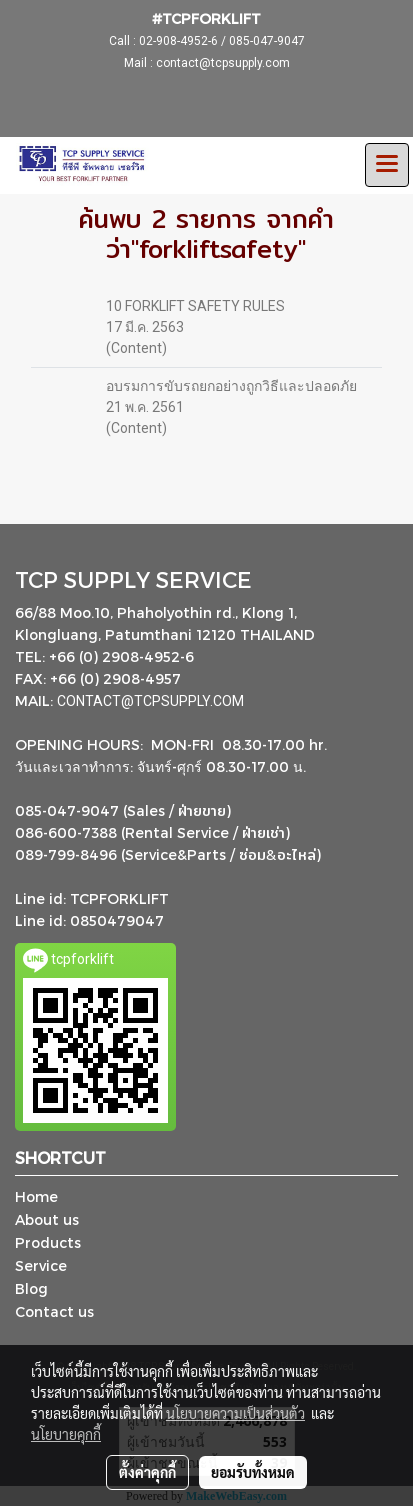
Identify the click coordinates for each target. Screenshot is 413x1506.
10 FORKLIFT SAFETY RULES (195, 306)
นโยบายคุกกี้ (66, 1434)
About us (47, 1219)
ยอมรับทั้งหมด (253, 1472)
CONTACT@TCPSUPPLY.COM (152, 701)
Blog (31, 1288)
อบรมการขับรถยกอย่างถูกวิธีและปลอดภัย (231, 386)
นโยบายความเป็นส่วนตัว (235, 1413)
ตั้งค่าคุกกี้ (147, 1472)
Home (36, 1196)
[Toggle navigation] (387, 165)
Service (41, 1265)
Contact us (54, 1311)
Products (48, 1242)
